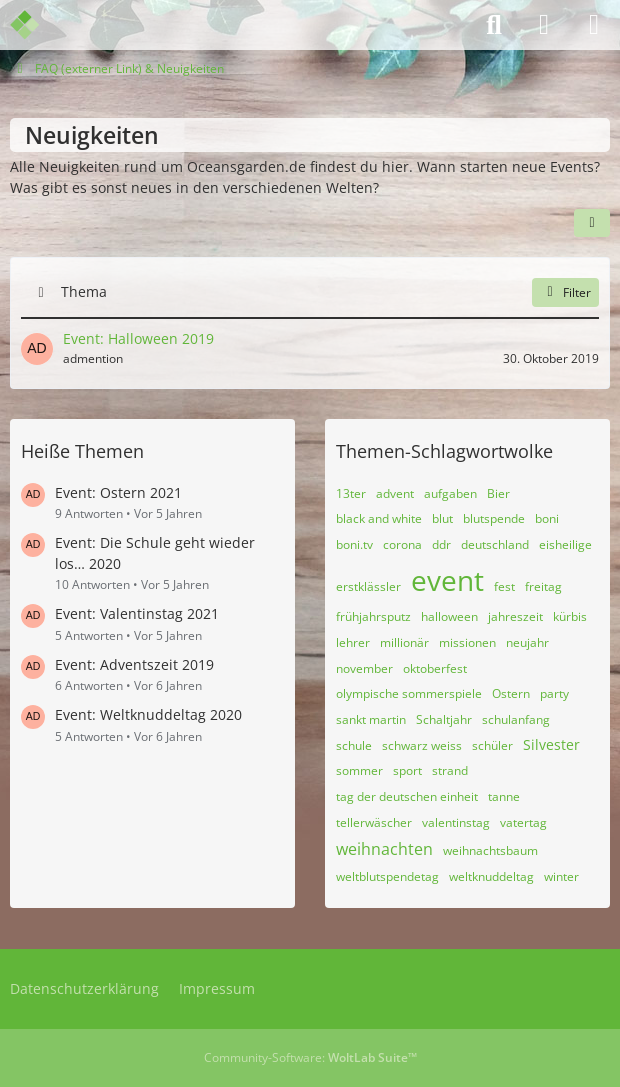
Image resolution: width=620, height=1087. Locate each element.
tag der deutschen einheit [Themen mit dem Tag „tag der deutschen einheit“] (407, 796)
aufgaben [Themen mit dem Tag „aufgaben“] (450, 493)
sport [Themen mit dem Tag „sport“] (407, 770)
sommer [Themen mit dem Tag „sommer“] (359, 770)
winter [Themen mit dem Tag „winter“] (561, 876)
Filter (565, 291)
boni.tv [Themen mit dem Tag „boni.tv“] (354, 544)
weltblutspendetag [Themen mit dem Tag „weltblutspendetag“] (387, 876)
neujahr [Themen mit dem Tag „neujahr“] (527, 642)
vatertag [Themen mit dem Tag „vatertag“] (523, 822)
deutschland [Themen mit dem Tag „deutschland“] (495, 544)
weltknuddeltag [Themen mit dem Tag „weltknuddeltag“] (491, 876)
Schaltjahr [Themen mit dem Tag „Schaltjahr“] (444, 719)
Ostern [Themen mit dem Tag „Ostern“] (511, 693)
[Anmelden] (544, 25)
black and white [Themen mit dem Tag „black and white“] (379, 518)
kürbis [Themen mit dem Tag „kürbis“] (570, 616)
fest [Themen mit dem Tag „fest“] (504, 586)
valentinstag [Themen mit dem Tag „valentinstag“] (456, 822)
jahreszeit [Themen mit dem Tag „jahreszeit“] (515, 616)
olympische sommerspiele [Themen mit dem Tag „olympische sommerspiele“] (409, 693)
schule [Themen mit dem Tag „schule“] (354, 745)
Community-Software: (310, 1057)
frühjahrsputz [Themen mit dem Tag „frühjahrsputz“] (373, 616)
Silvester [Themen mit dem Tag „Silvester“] (551, 744)
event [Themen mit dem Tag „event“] (447, 580)
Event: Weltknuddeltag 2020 (148, 714)
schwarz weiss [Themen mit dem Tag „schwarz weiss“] (422, 745)
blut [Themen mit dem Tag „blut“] (442, 518)
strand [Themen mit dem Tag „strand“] (450, 770)
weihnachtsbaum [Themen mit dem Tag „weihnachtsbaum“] (490, 850)
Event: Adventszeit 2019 (134, 664)
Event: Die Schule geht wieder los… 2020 (155, 553)
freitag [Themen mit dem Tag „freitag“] (543, 586)
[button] (592, 222)
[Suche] (494, 25)
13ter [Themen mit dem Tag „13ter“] (351, 493)
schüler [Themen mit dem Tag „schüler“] (492, 745)
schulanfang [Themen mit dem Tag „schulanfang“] (516, 719)
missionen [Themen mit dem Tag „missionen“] (467, 642)
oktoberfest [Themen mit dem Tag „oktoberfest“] (435, 668)
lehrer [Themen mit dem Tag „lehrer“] (353, 642)
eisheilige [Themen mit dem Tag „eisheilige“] (565, 544)
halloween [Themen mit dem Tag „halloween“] (449, 616)
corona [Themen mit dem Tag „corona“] (402, 544)
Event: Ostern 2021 (118, 492)
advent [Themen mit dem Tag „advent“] (395, 493)
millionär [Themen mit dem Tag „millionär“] (404, 642)
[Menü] (594, 25)
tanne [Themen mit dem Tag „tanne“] (504, 796)
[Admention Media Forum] (37, 25)
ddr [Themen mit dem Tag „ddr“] (441, 544)
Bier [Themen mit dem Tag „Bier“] (498, 493)
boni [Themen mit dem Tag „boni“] (547, 518)
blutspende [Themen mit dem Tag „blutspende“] (494, 518)
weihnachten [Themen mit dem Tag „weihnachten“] (384, 849)
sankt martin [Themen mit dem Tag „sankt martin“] (371, 719)
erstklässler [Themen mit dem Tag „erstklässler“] (368, 586)
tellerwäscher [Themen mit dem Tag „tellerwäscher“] (374, 822)
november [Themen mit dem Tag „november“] (364, 668)
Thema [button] (84, 291)
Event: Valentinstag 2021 (137, 613)
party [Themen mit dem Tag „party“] (554, 693)
